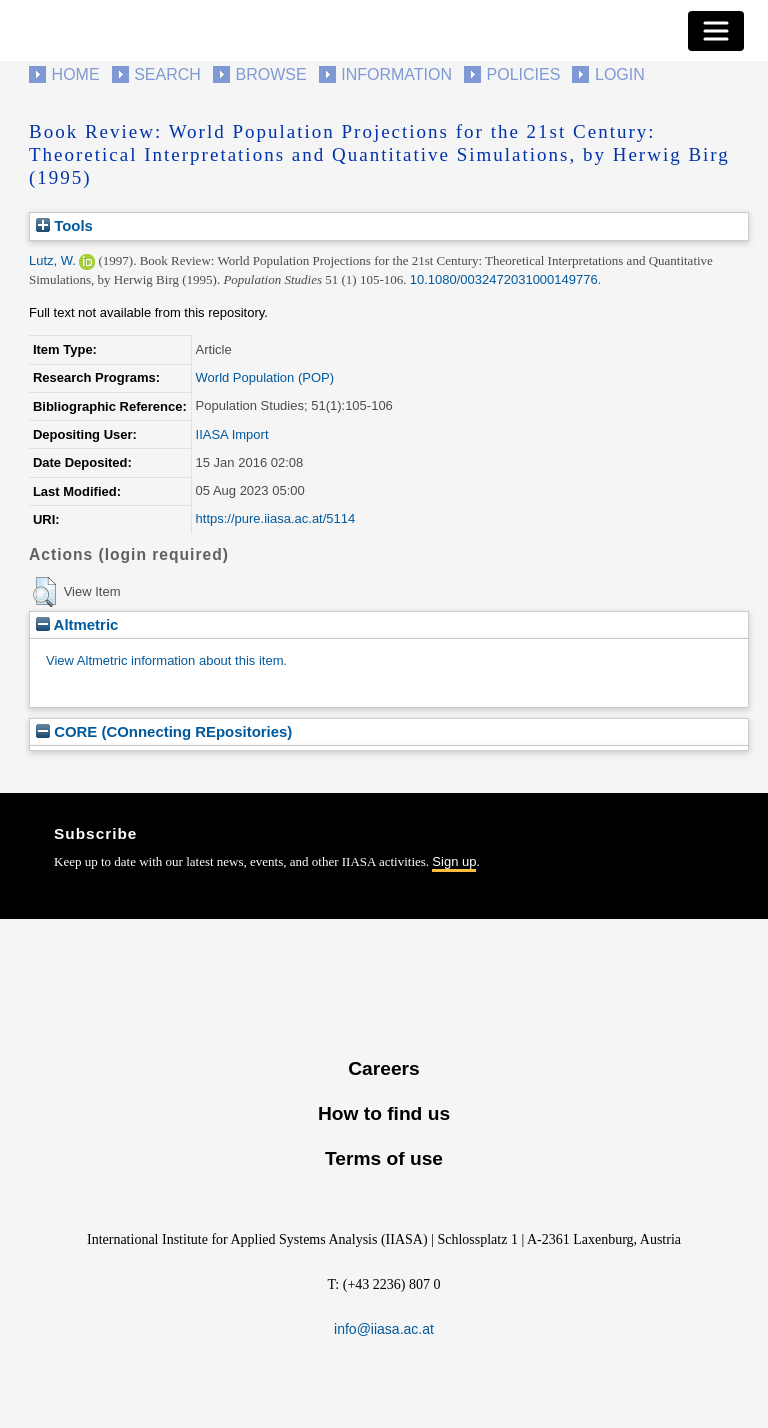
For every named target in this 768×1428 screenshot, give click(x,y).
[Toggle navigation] (716, 31)
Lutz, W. (52, 260)
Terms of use (384, 1158)
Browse (270, 74)
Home (76, 74)
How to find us (384, 1113)
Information (396, 74)
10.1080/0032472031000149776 (504, 279)
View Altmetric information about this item (164, 660)
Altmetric (77, 624)
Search (167, 74)
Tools (64, 225)
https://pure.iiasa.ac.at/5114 (276, 518)
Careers (383, 1068)
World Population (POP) (265, 377)
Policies (524, 74)
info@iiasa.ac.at (384, 1329)
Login (620, 74)
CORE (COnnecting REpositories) (164, 731)
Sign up (454, 861)
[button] (44, 592)
